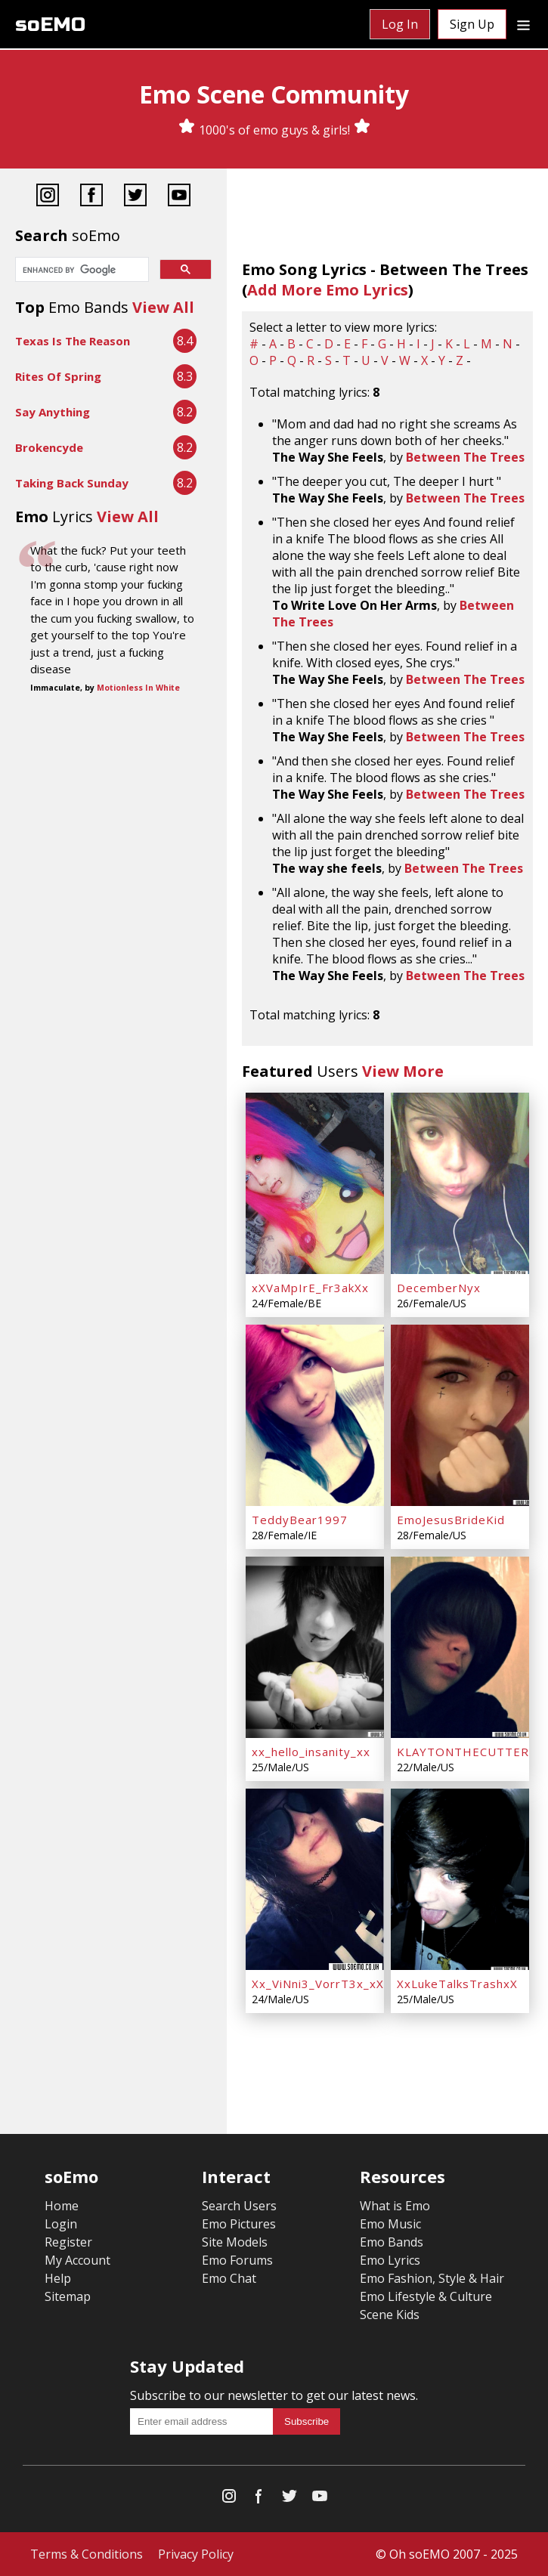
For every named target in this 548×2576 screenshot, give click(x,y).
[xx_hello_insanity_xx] (315, 1647)
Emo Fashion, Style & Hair (432, 2278)
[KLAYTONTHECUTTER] (460, 1647)
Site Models (235, 2242)
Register (68, 2242)
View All (163, 307)
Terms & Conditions (86, 2554)
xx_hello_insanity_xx (311, 1751)
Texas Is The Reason (72, 340)
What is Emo (395, 2205)
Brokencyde (49, 447)
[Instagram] (47, 197)
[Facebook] (91, 197)
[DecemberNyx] (460, 1183)
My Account (77, 2260)
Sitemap (68, 2296)
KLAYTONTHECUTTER (463, 1751)
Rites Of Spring (58, 376)
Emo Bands (391, 2242)
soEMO (50, 24)
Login (61, 2224)
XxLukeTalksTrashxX (457, 1983)
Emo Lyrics (390, 2260)
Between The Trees (465, 457)
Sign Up (472, 24)
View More (403, 1071)
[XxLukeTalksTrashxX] (460, 1879)
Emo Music (390, 2224)
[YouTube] (179, 197)
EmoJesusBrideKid (451, 1519)
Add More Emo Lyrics (327, 290)
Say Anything (52, 411)
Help (58, 2278)
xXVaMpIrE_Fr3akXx (310, 1287)
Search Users (239, 2205)
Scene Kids (390, 2314)
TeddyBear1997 (300, 1519)
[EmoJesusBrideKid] (460, 1415)
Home (62, 2205)
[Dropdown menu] (523, 24)
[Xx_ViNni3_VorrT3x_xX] (315, 1879)
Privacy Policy (196, 2554)
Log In (400, 24)
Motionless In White (138, 687)
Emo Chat (229, 2278)
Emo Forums (237, 2260)
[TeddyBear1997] (315, 1415)
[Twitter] (135, 197)
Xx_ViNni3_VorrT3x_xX (318, 1983)
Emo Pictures (239, 2224)
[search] (80, 270)
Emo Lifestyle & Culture (426, 2296)
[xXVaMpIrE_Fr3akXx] (315, 1183)
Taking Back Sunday (71, 482)
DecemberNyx (439, 1287)
